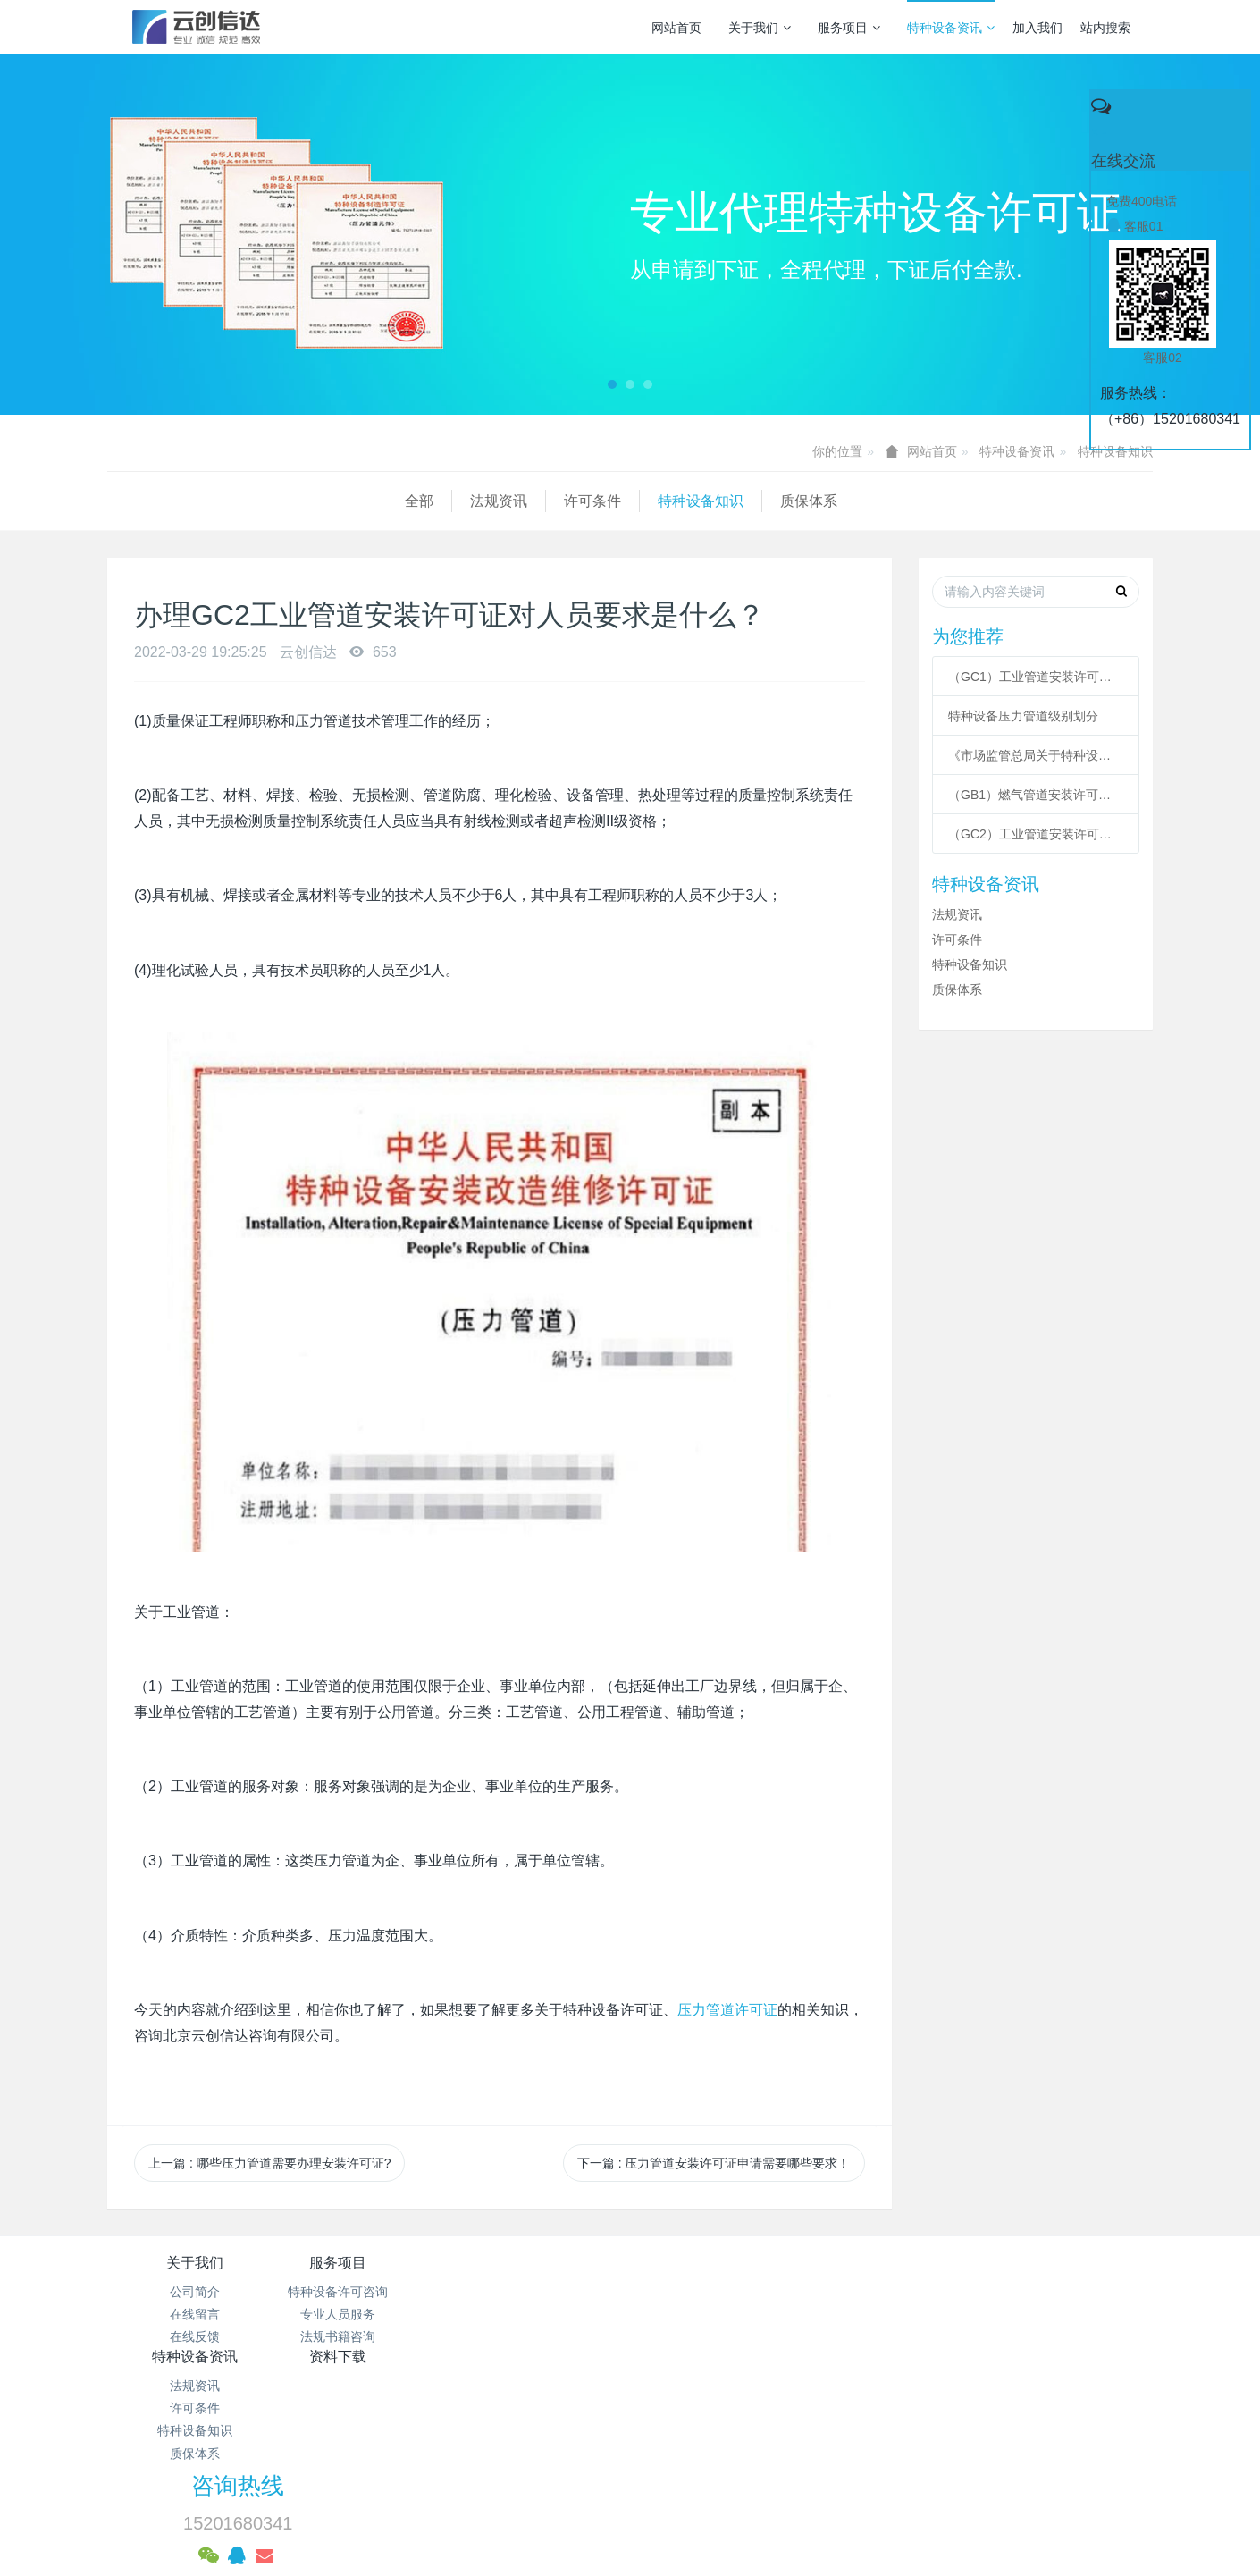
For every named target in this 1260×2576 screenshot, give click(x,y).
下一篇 (714, 2163)
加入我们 (1037, 28)
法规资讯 (201, 501)
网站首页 (676, 28)
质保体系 (511, 501)
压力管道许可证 (727, 2009)
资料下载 (717, 2262)
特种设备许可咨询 (369, 2292)
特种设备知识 (1115, 451)
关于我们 (759, 28)
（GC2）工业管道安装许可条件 (1035, 834)
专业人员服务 (369, 2314)
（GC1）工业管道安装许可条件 (1035, 676)
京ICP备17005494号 (800, 2410)
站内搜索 (1105, 28)
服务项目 (849, 28)
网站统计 (630, 2454)
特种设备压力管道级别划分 (1023, 716)
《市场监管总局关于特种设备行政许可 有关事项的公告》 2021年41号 (1035, 755)
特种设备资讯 (951, 28)
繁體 (630, 2533)
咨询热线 (934, 2274)
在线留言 (195, 2314)
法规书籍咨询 (369, 2336)
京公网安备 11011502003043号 (630, 2432)
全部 (121, 501)
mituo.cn (742, 2500)
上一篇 (269, 2163)
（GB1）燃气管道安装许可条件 (1035, 794)
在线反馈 (195, 2336)
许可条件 (294, 501)
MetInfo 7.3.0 (602, 2500)
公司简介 (195, 2292)
